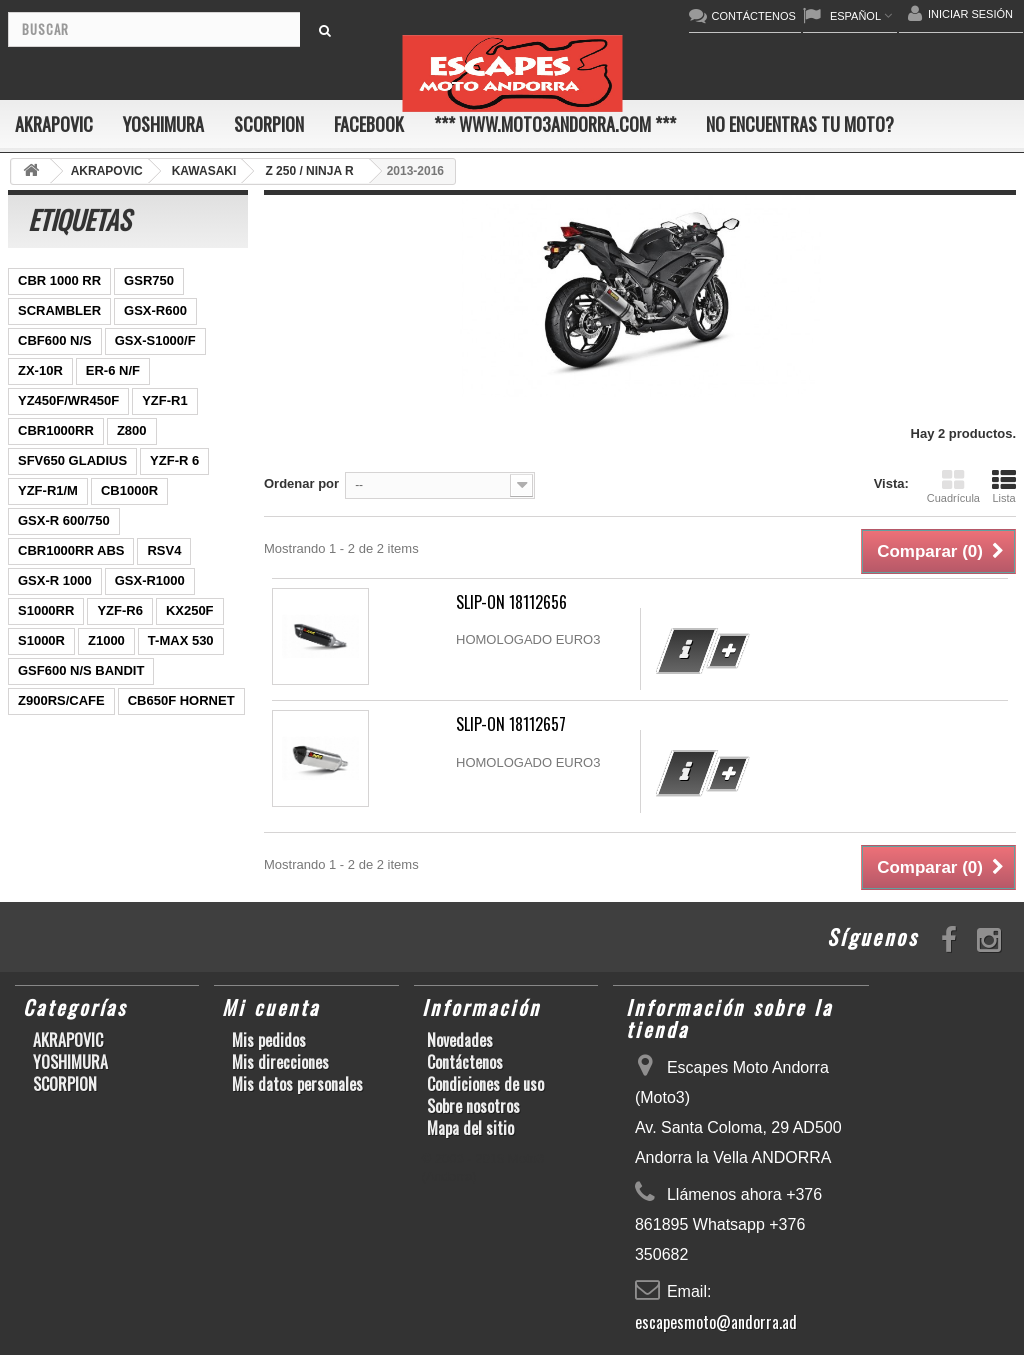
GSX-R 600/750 (64, 520)
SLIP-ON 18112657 (511, 724)
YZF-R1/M (48, 490)
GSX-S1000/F (155, 340)
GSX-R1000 (150, 580)
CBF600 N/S (55, 340)
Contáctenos (465, 1062)
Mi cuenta (271, 1007)
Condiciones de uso (485, 1084)
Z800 (132, 430)
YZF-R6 (120, 610)
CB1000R (129, 490)
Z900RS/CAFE (61, 700)
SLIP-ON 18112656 (511, 602)
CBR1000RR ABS (71, 550)
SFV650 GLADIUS (72, 460)
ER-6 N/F (113, 370)
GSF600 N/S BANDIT (81, 670)
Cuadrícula (953, 486)
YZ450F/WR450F (68, 400)
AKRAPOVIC (54, 124)
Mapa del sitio (470, 1128)
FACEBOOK (369, 124)
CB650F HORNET (181, 700)
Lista (1004, 486)
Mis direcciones (280, 1062)
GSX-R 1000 (55, 580)
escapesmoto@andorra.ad (716, 1322)
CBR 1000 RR (59, 280)
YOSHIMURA (163, 124)
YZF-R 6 (174, 460)
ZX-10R (40, 370)
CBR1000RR (56, 430)
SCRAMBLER (59, 310)
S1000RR (46, 610)
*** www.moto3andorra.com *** (555, 124)
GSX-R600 (155, 310)
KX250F (190, 610)
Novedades (460, 1040)
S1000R (41, 640)
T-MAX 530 (181, 640)
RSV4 (164, 550)
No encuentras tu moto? (800, 124)
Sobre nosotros (473, 1106)
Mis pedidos (269, 1040)
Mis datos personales (297, 1084)
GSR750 (149, 280)
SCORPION (269, 124)
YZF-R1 (165, 400)
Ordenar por (301, 483)
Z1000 (106, 640)
